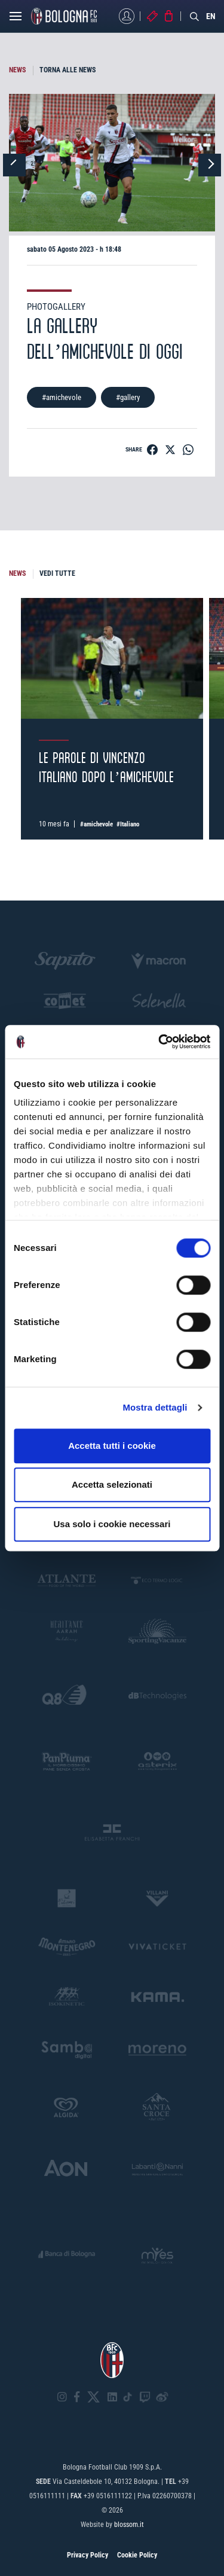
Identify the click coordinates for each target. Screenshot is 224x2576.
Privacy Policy (87, 2555)
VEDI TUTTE (57, 573)
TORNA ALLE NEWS (67, 70)
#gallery (128, 397)
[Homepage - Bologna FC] (64, 16)
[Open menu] (16, 19)
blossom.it (129, 2524)
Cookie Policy (137, 2555)
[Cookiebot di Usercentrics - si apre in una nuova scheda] (159, 1041)
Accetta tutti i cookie (112, 1445)
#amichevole (61, 397)
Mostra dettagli (154, 1407)
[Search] (195, 16)
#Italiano (127, 824)
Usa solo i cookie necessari (112, 1524)
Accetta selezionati (112, 1484)
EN (211, 16)
